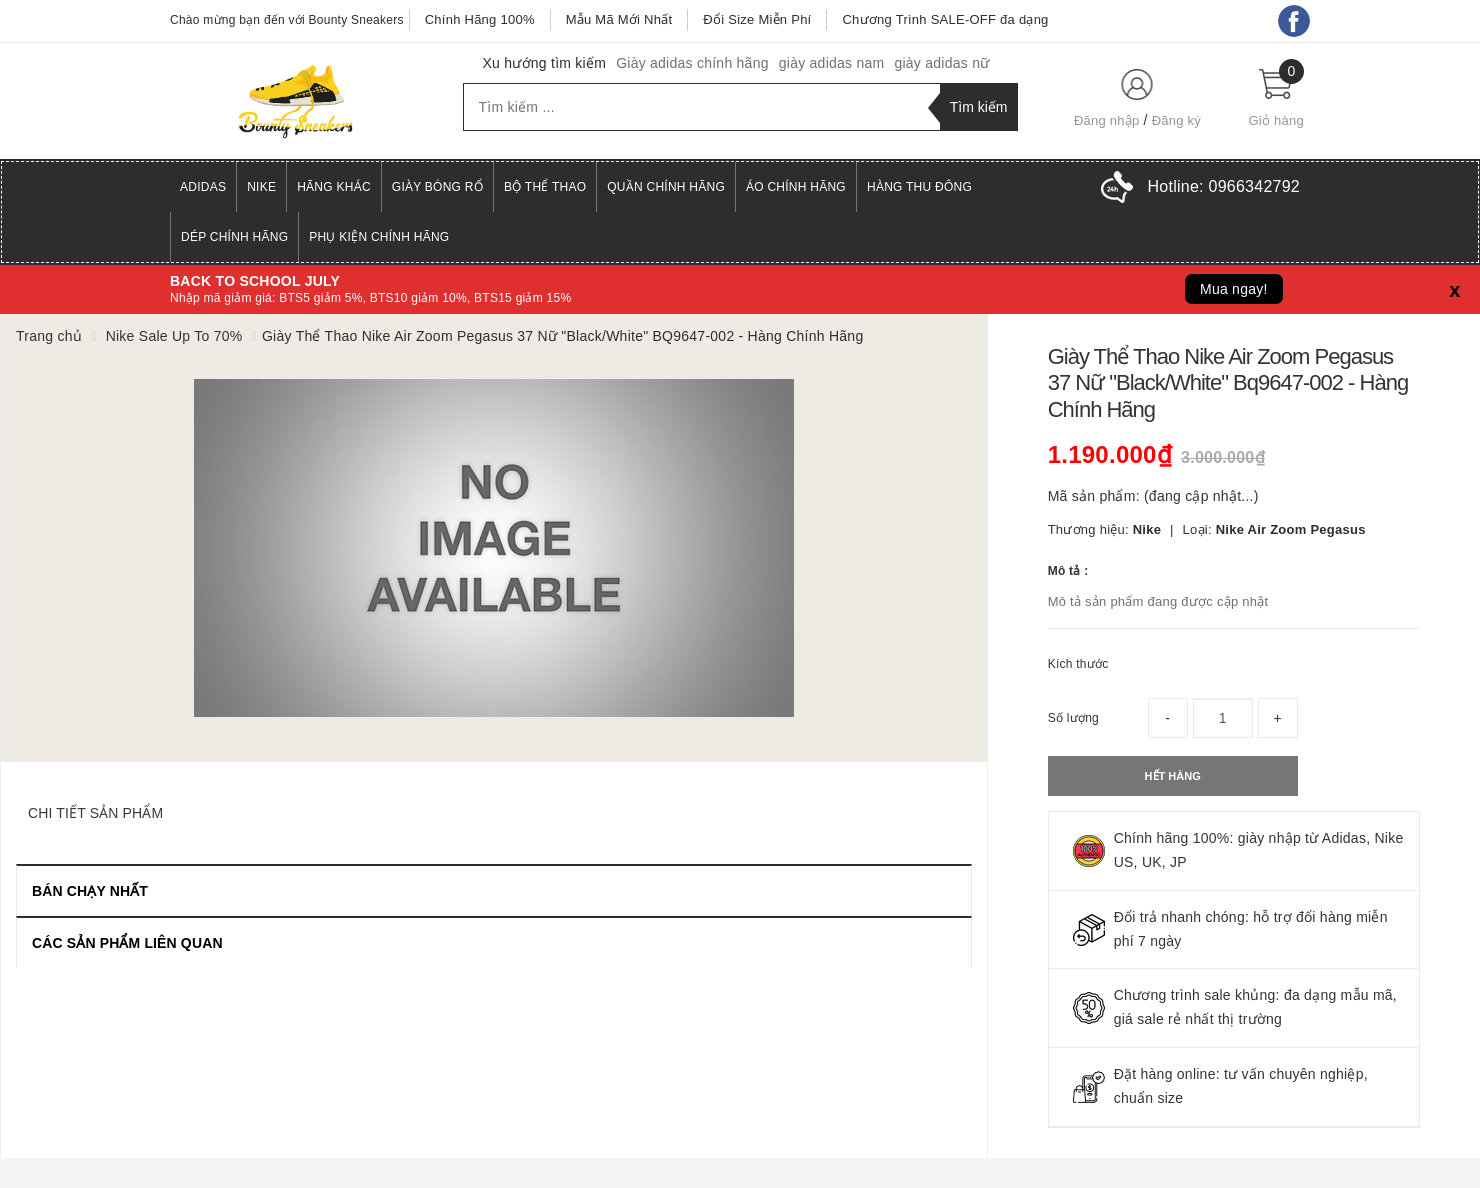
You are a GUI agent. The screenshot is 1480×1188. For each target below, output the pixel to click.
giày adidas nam (832, 63)
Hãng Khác (334, 187)
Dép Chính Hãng (234, 237)
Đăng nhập (1107, 120)
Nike (261, 187)
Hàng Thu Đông (919, 187)
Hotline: (1224, 186)
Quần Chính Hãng (666, 187)
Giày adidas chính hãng (692, 63)
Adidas (203, 187)
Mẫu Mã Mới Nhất (619, 19)
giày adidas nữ (941, 63)
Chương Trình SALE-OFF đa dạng (945, 19)
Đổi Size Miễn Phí (757, 19)
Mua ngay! (1234, 289)
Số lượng (1073, 718)
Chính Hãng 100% (480, 19)
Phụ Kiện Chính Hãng (379, 237)
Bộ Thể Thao (545, 187)
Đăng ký (1176, 120)
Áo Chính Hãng (796, 187)
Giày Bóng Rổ (437, 187)
